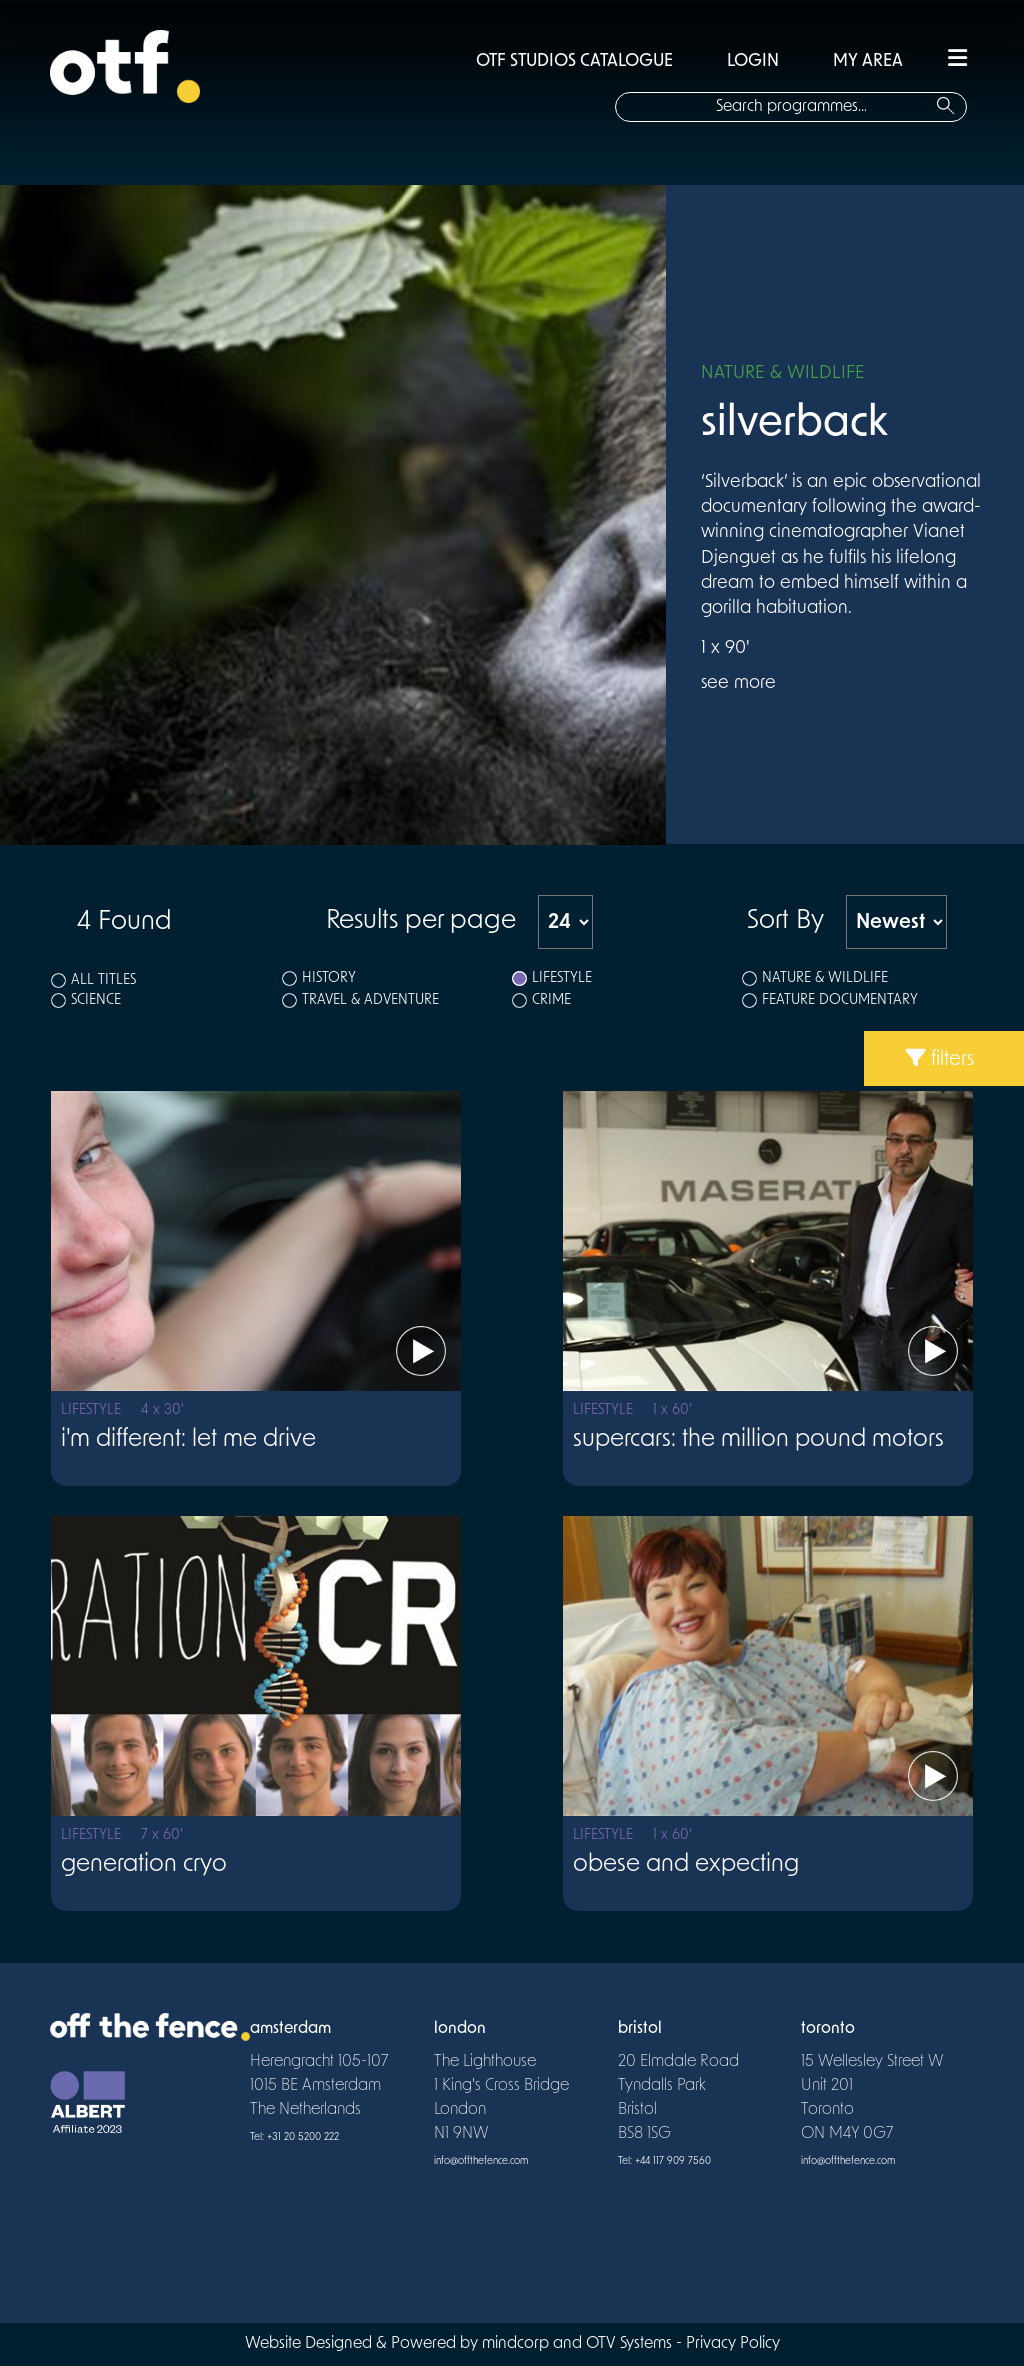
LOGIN (753, 61)
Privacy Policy (733, 2344)
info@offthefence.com (481, 2161)
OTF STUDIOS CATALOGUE (574, 61)
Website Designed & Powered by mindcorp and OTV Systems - (465, 2344)
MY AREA (868, 61)
